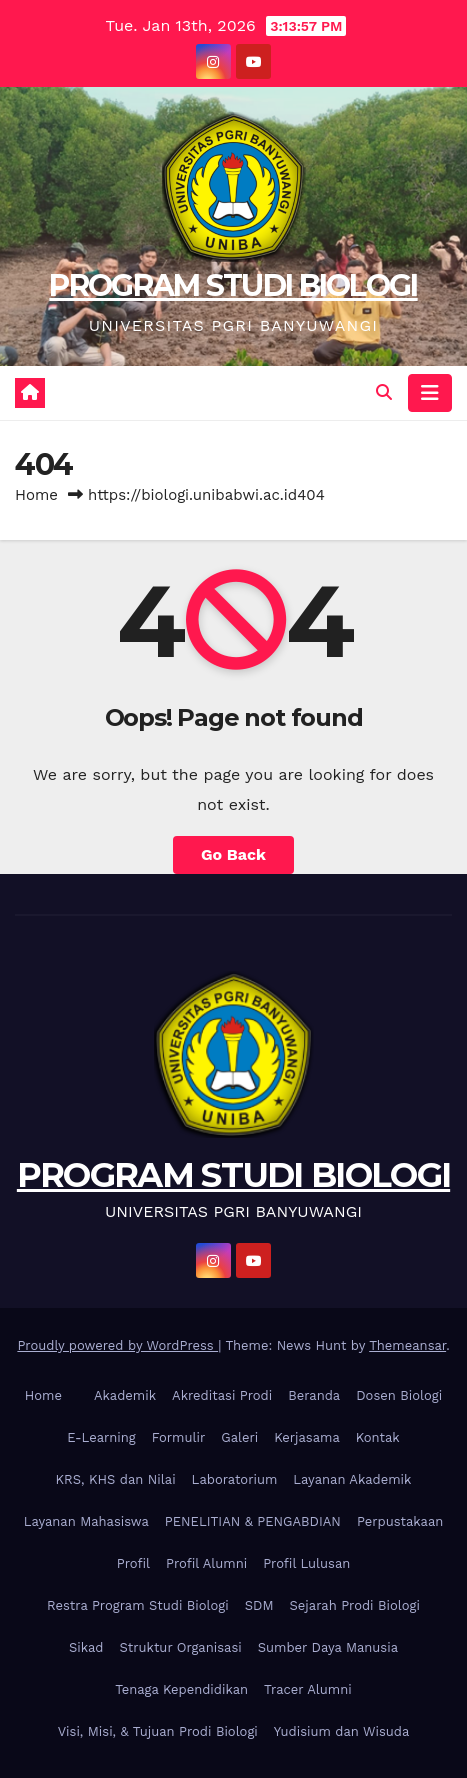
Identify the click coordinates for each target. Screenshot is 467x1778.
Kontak (378, 1437)
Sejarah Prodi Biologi (355, 1605)
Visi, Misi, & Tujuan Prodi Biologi (158, 1731)
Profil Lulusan (306, 1563)
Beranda (314, 1395)
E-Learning (101, 1437)
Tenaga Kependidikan (181, 1689)
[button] (384, 392)
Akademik (125, 1395)
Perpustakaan (400, 1521)
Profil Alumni (206, 1563)
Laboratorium (235, 1479)
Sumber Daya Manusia (328, 1647)
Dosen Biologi (399, 1395)
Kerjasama (307, 1437)
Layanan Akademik (352, 1479)
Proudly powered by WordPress (117, 1345)
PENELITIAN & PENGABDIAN (253, 1521)
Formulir (178, 1437)
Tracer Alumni (308, 1689)
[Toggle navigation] (430, 393)
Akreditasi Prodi (222, 1395)
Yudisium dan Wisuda (342, 1731)
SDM (259, 1605)
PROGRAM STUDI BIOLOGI (233, 285)
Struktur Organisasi (180, 1647)
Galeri (239, 1437)
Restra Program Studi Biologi (138, 1605)
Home (36, 495)
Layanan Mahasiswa (86, 1521)
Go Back (233, 854)
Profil (133, 1563)
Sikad (86, 1647)
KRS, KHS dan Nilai (116, 1479)
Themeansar (407, 1345)
